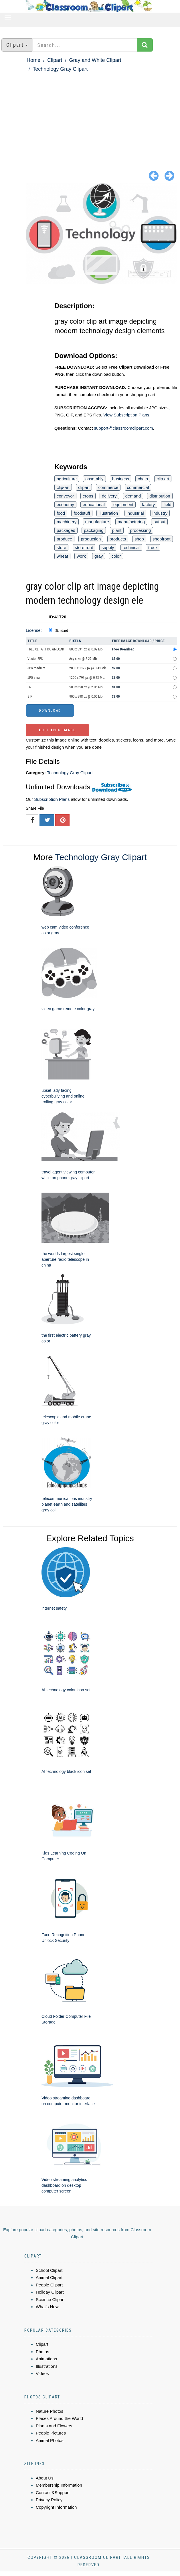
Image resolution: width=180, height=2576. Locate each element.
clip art (163, 478)
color (116, 556)
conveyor (65, 495)
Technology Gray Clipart (60, 69)
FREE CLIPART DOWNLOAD (45, 649)
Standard (61, 631)
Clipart (54, 60)
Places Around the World (59, 2418)
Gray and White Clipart (95, 60)
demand (133, 495)
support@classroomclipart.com (123, 428)
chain (143, 478)
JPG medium (36, 668)
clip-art (63, 487)
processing (140, 530)
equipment (123, 504)
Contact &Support (53, 2492)
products (118, 538)
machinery (66, 521)
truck (153, 547)
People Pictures (51, 2433)
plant (117, 530)
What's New (47, 2306)
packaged (66, 530)
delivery (109, 495)
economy (65, 504)
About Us (45, 2477)
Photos (42, 2351)
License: (34, 630)
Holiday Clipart (50, 2292)
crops (88, 495)
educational (94, 504)
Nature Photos (49, 2411)
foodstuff (82, 513)
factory (148, 504)
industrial (135, 513)
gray (98, 556)
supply (108, 547)
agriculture (67, 478)
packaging (93, 530)
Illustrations (47, 2366)
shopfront (162, 538)
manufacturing (131, 521)
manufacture (97, 521)
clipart (84, 487)
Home (33, 60)
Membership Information (59, 2485)
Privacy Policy (49, 2499)
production (91, 538)
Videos (42, 2373)
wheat (62, 556)
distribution (159, 495)
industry (160, 513)
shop (139, 538)
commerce (108, 487)
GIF (29, 697)
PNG (30, 687)
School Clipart (49, 2270)
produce (64, 538)
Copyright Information (56, 2507)
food (61, 513)
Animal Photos (50, 2440)
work (81, 556)
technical (131, 547)
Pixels (75, 641)
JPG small (34, 678)
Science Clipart (50, 2299)
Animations (46, 2358)
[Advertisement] (90, 116)
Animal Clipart (49, 2277)
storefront (84, 547)
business (120, 478)
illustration (108, 513)
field (167, 504)
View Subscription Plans (126, 414)
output (159, 521)
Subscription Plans (52, 799)
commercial (138, 487)
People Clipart (49, 2284)
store (61, 547)
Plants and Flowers (54, 2425)
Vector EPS (35, 659)
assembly (94, 478)
